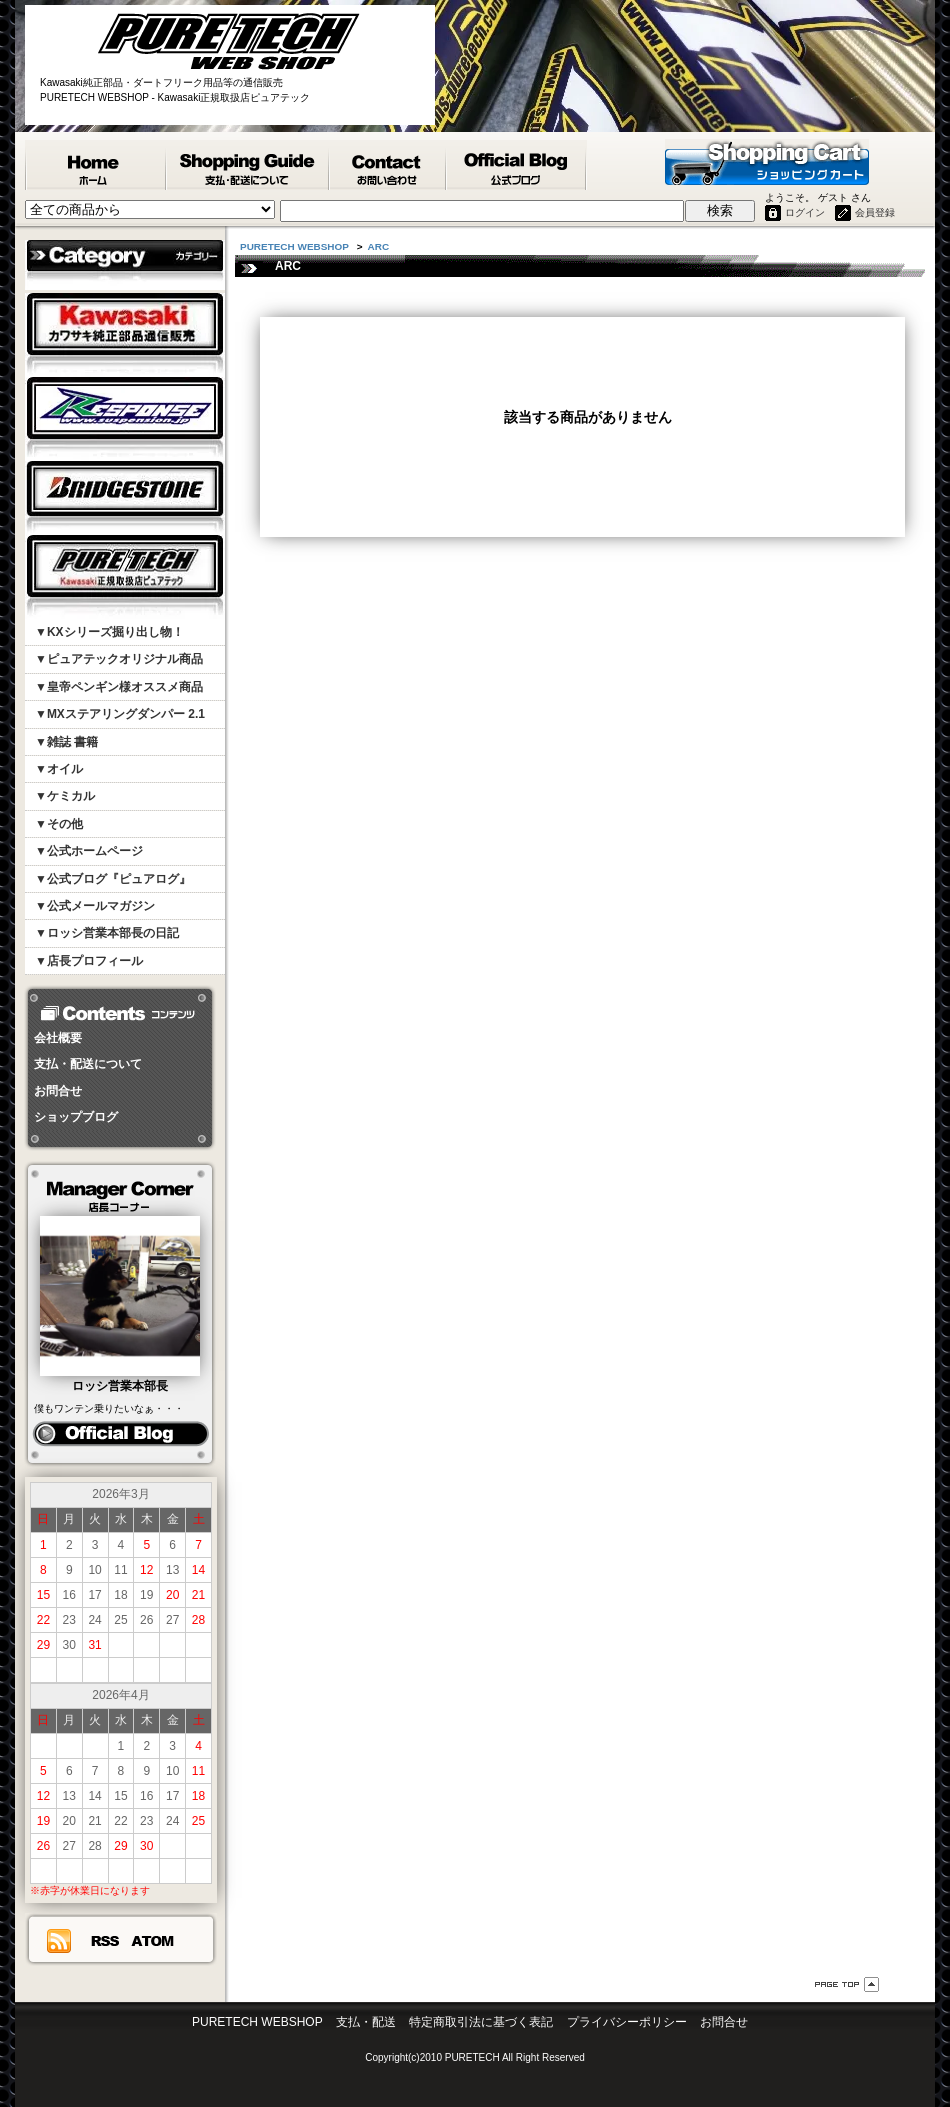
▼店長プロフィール (89, 961)
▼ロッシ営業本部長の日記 (107, 933)
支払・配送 (366, 2022)
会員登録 (875, 212)
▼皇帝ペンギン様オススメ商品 (119, 687)
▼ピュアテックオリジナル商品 (119, 659)
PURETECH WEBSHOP (96, 165)
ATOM (153, 1941)
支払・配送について (88, 1064)
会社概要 (58, 1038)
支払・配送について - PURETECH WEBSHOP (248, 165)
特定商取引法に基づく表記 (481, 2022)
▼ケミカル (65, 796)
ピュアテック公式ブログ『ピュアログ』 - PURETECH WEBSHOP (517, 165)
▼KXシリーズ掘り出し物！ (109, 632)
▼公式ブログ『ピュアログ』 (113, 879)
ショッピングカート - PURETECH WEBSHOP (767, 162)
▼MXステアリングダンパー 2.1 (120, 714)
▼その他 (59, 824)
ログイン (805, 212)
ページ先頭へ (847, 1984)
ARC (379, 246)
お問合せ (58, 1091)
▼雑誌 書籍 (66, 742)
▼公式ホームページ (89, 851)
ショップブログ (76, 1117)
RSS (104, 1941)
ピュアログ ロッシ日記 (120, 1434)
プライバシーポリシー (627, 2022)
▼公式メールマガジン (95, 906)
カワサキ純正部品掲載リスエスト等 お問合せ (388, 165)
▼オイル (59, 769)
